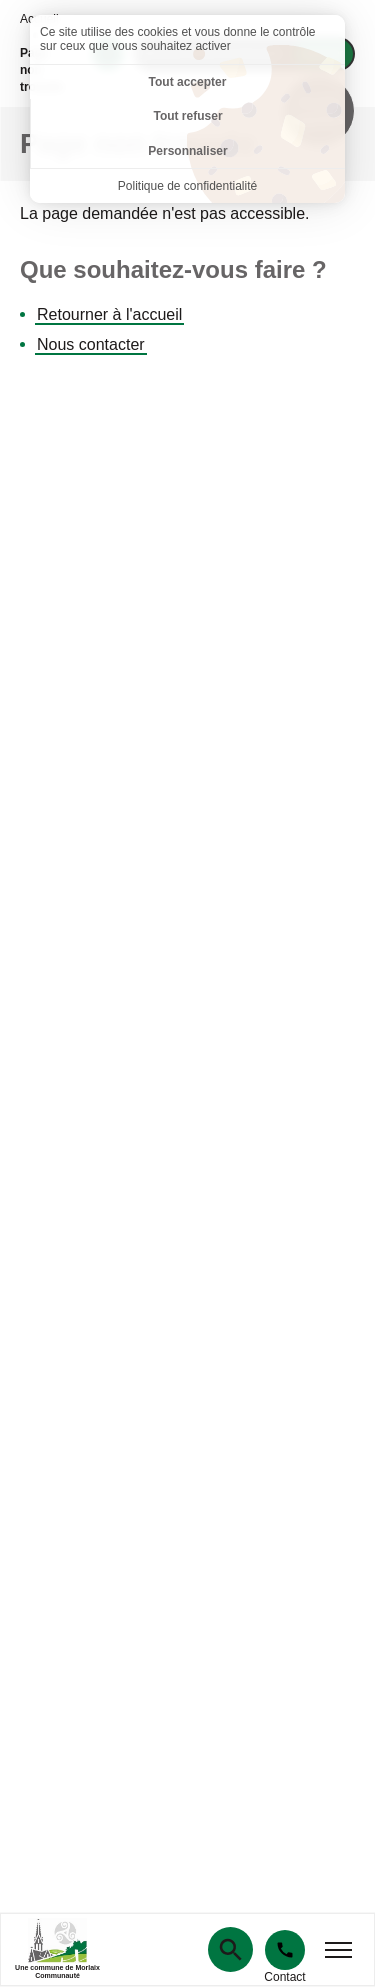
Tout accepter (188, 82)
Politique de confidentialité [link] (187, 186)
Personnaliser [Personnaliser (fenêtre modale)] (187, 151)
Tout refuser (187, 116)
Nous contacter (91, 344)
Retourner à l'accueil (109, 314)
